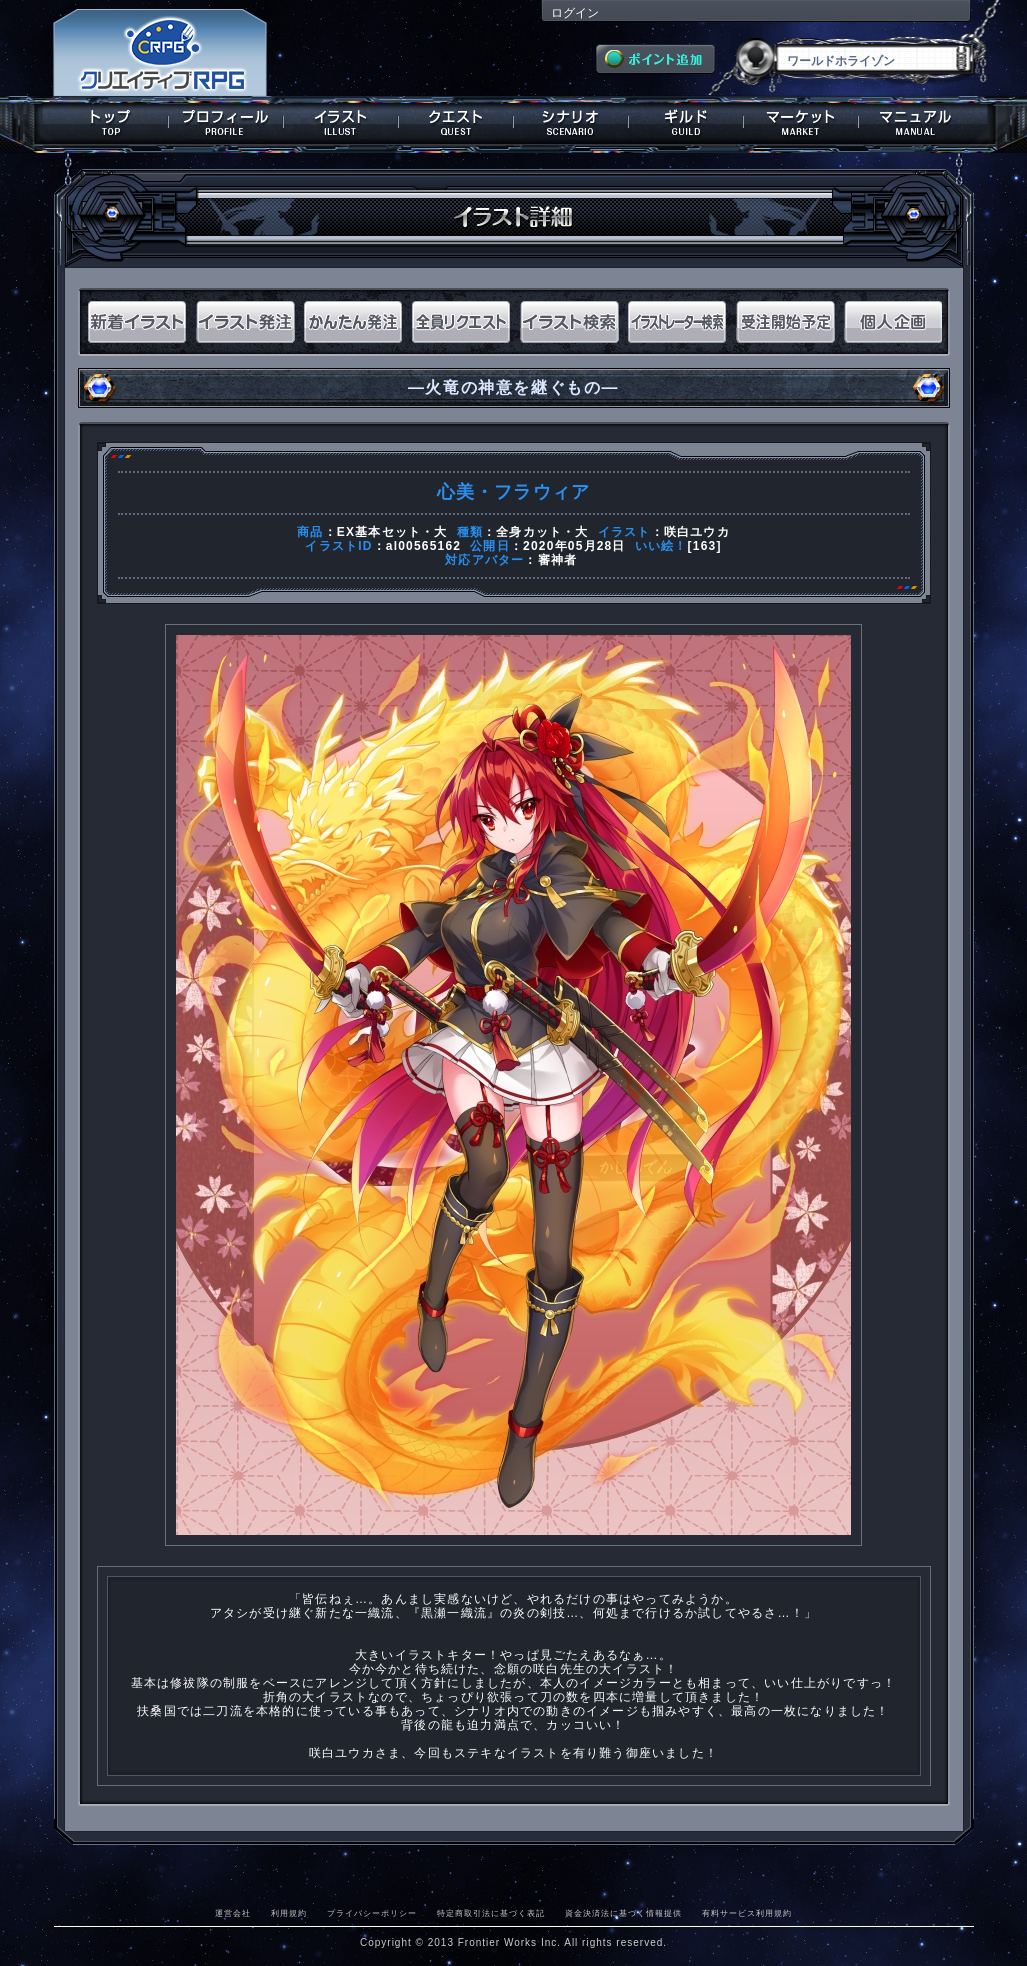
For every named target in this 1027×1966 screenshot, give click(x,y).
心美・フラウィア (514, 492)
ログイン (575, 13)
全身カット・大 (542, 532)
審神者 (558, 560)
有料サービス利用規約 (747, 1913)
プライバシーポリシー (372, 1913)
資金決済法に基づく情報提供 (623, 1913)
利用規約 (289, 1913)
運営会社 (233, 1913)
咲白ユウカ (697, 532)
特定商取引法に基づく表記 (491, 1913)
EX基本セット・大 (392, 532)
